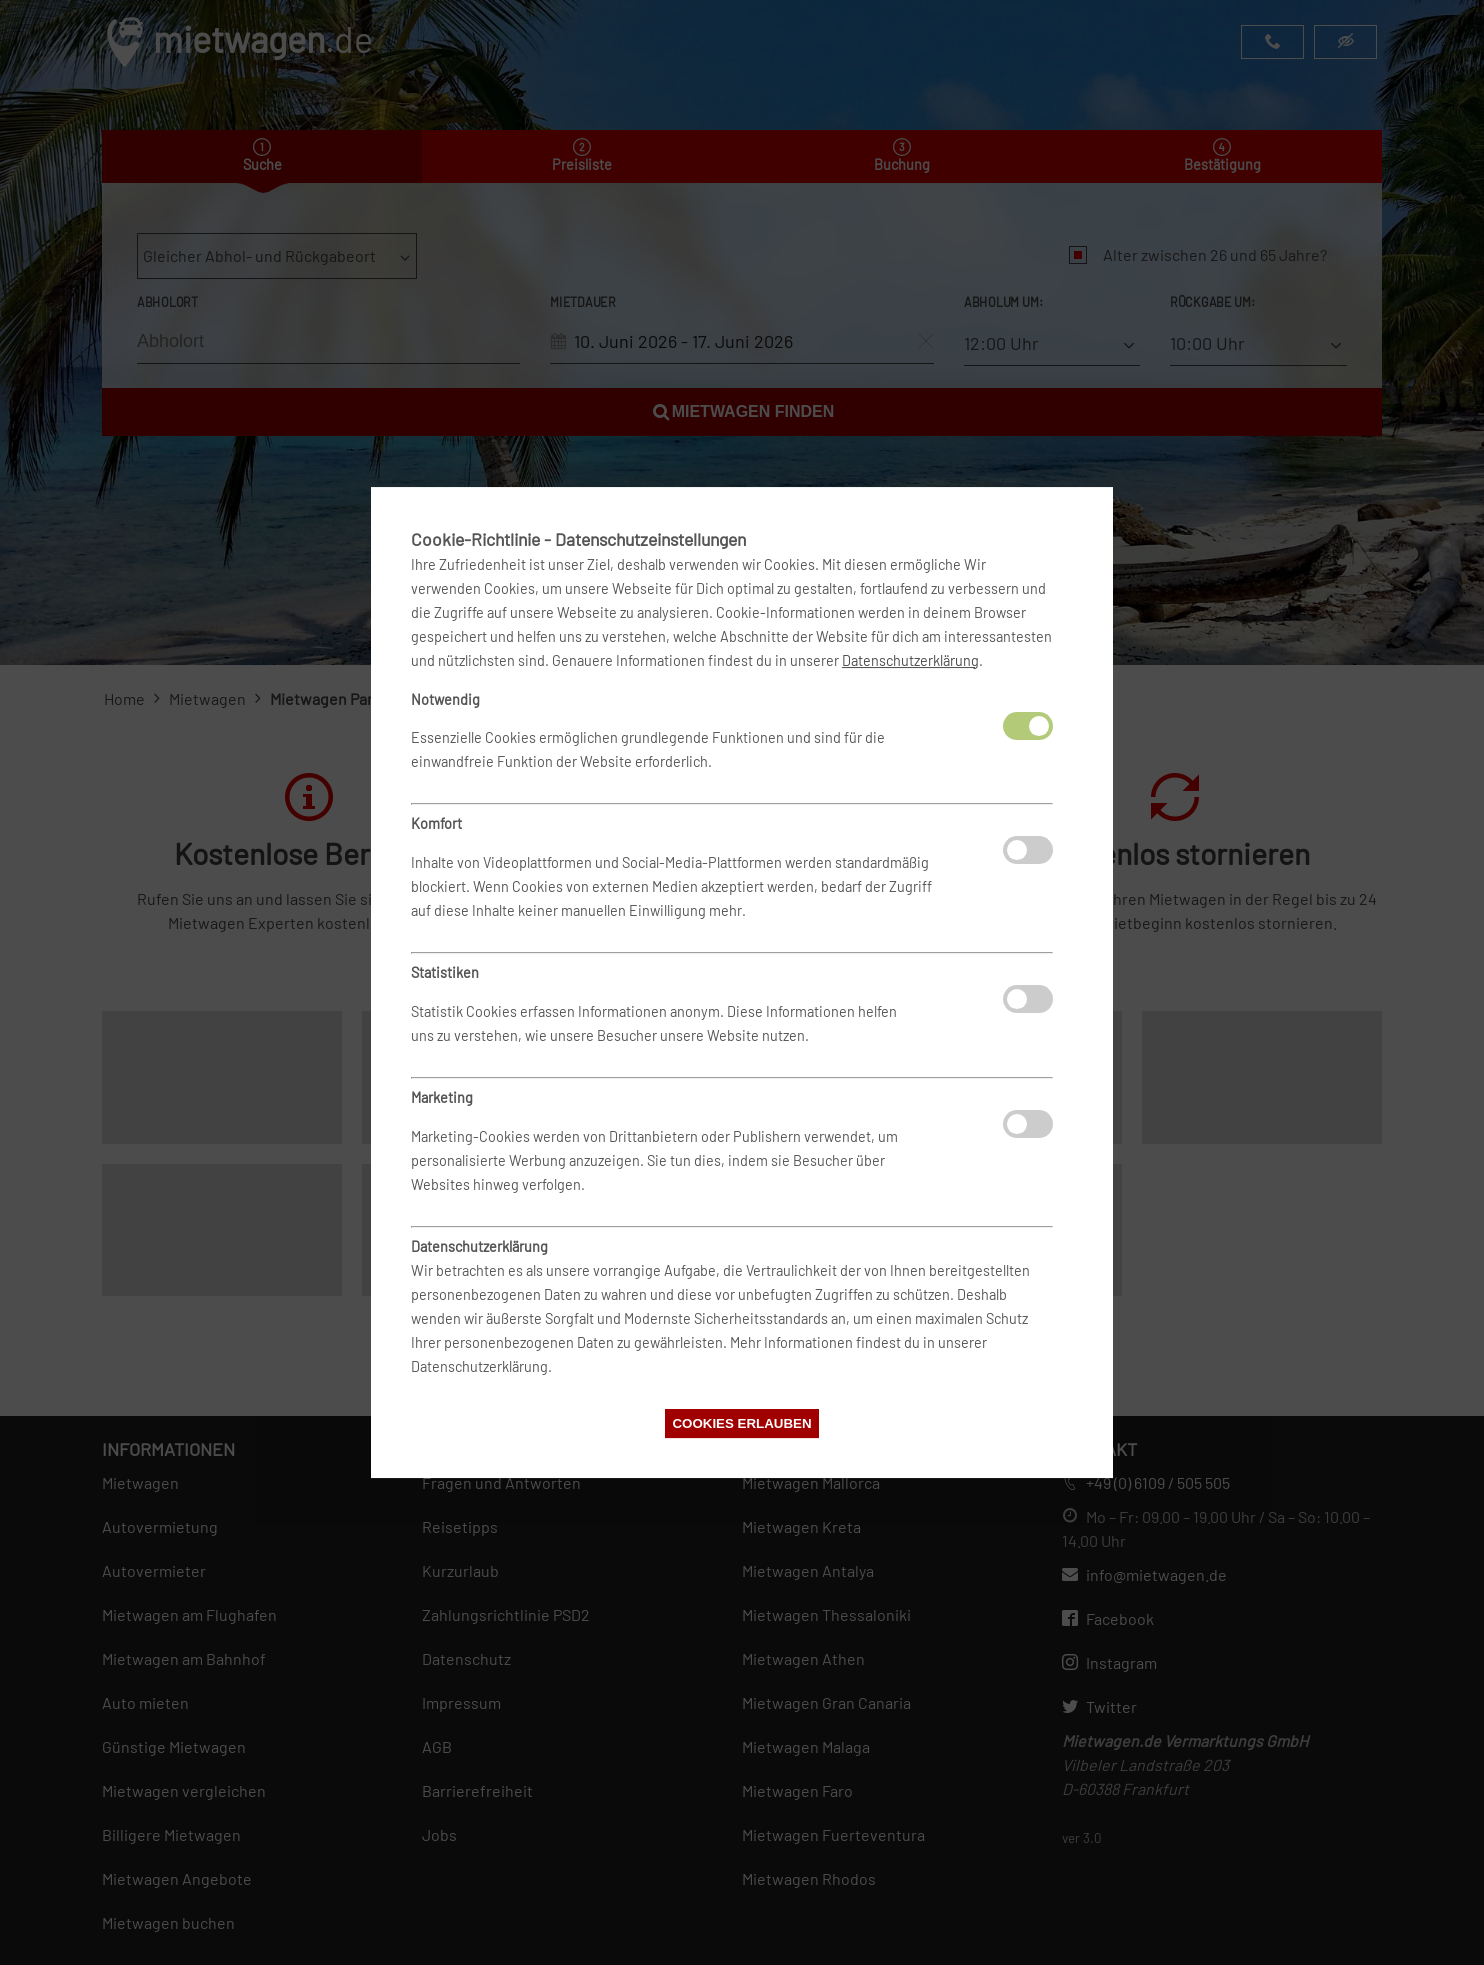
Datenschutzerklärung (910, 660)
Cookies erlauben (741, 1423)
